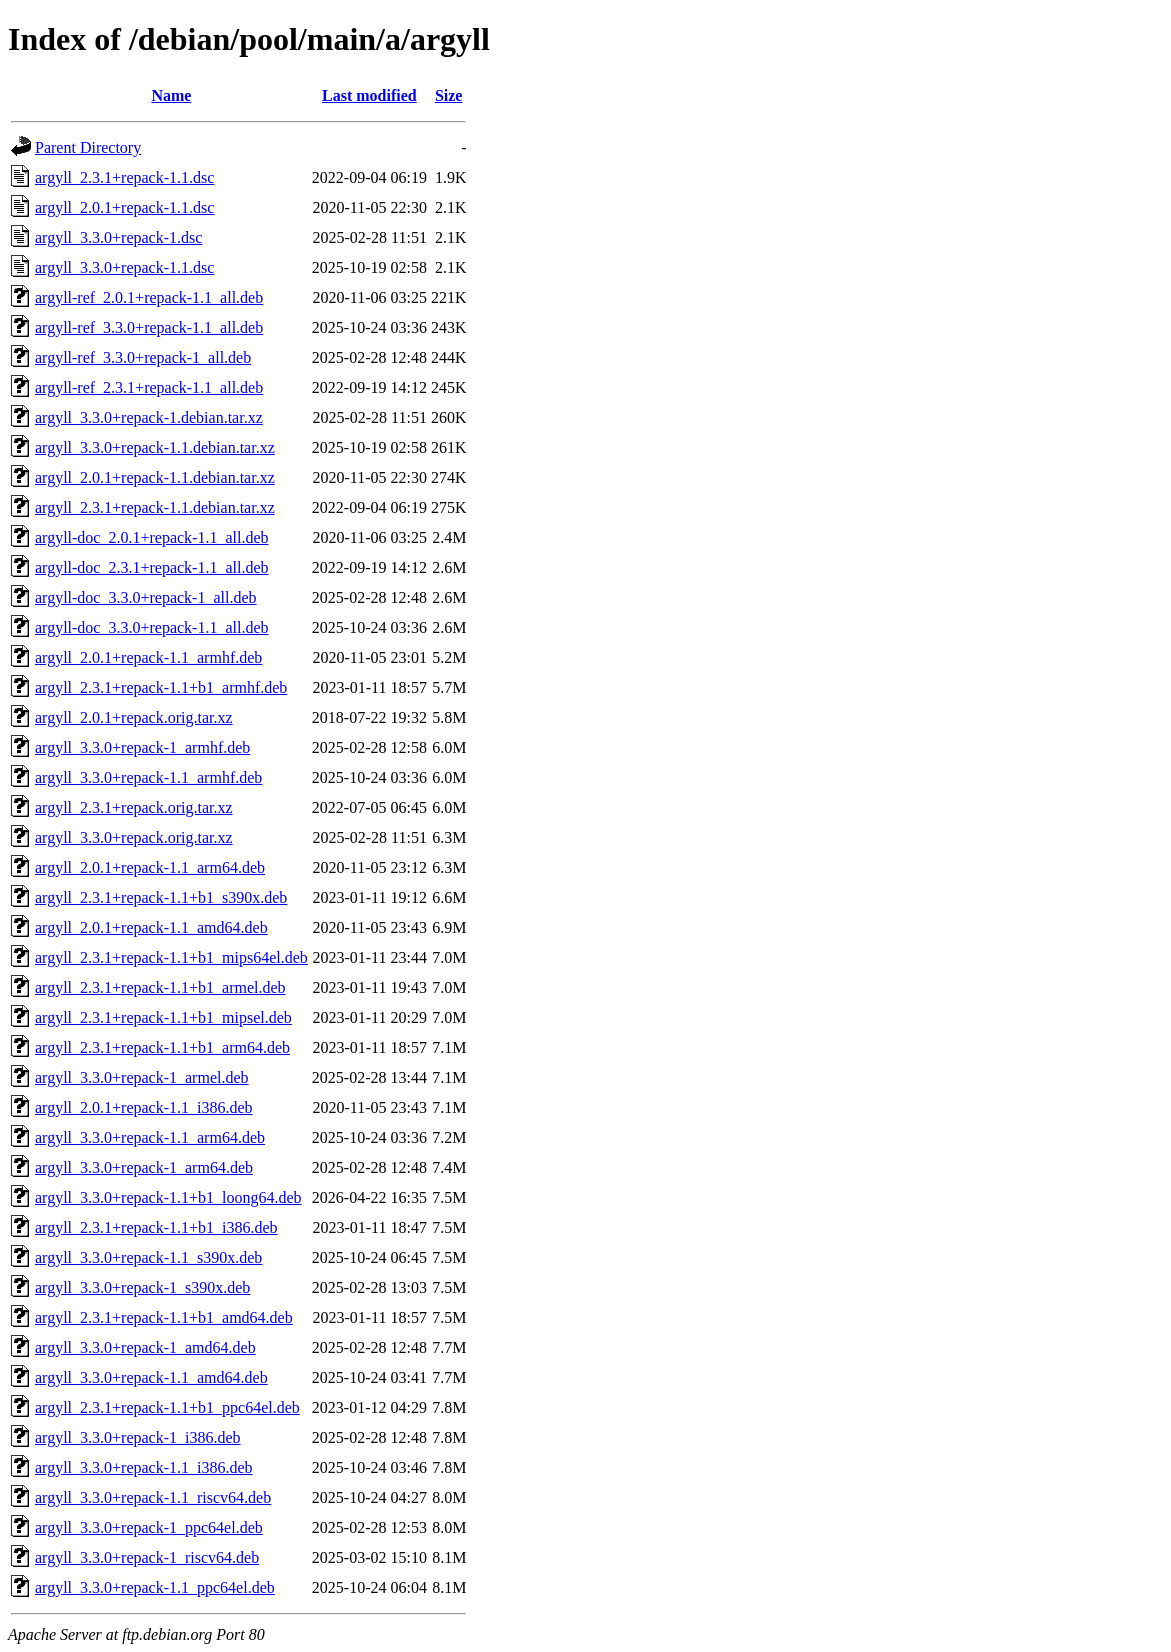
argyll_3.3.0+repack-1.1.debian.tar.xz (155, 447)
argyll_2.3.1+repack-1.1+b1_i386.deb (156, 1227)
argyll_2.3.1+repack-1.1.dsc (124, 177)
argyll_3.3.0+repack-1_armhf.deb (142, 747)
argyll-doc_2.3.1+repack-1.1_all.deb (152, 567)
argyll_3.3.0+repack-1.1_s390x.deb (148, 1257)
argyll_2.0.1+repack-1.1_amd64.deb (151, 927)
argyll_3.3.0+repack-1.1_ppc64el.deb (155, 1587)
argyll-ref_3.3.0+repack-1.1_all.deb (149, 327)
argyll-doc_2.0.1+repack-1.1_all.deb (152, 537)
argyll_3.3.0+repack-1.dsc (118, 237)
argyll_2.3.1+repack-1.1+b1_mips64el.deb (171, 957)
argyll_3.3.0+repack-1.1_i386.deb (144, 1467)
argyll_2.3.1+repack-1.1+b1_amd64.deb (164, 1317)
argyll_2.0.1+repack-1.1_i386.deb (144, 1107)
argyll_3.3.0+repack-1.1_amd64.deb (151, 1377)
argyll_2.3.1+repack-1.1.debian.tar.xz (155, 507)
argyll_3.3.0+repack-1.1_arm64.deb (150, 1137)
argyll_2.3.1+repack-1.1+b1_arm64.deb (162, 1047)
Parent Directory (88, 147)
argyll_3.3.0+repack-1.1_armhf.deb (148, 777)
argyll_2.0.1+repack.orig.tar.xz (134, 717)
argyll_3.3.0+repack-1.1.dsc (124, 267)
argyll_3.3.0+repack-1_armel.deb (142, 1077)
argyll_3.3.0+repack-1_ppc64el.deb (149, 1527)
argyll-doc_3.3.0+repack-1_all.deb (146, 597)
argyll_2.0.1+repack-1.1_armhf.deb (148, 657)
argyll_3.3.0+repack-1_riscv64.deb (147, 1557)
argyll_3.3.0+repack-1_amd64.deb (145, 1347)
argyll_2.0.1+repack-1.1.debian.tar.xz (155, 477)
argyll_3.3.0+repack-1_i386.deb (138, 1437)
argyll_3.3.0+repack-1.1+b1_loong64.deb (168, 1197)
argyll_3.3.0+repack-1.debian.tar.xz (149, 417)
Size (449, 95)
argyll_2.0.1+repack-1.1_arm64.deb (150, 867)
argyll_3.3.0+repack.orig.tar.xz (134, 837)
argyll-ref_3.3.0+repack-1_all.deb (143, 357)
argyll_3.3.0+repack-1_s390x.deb (142, 1287)
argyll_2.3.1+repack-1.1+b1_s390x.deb (161, 897)
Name (171, 95)
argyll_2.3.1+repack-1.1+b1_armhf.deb (161, 687)
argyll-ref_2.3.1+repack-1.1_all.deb (149, 387)
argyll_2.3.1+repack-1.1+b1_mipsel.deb (163, 1017)
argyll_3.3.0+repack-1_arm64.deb (144, 1167)
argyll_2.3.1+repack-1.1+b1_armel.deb (160, 987)
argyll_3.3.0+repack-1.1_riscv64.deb (153, 1497)
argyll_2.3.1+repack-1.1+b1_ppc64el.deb (167, 1407)
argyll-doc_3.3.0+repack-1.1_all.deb (152, 627)
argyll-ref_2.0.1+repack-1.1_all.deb (149, 297)
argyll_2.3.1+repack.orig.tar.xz (134, 807)
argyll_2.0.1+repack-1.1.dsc (124, 207)
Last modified (369, 95)
